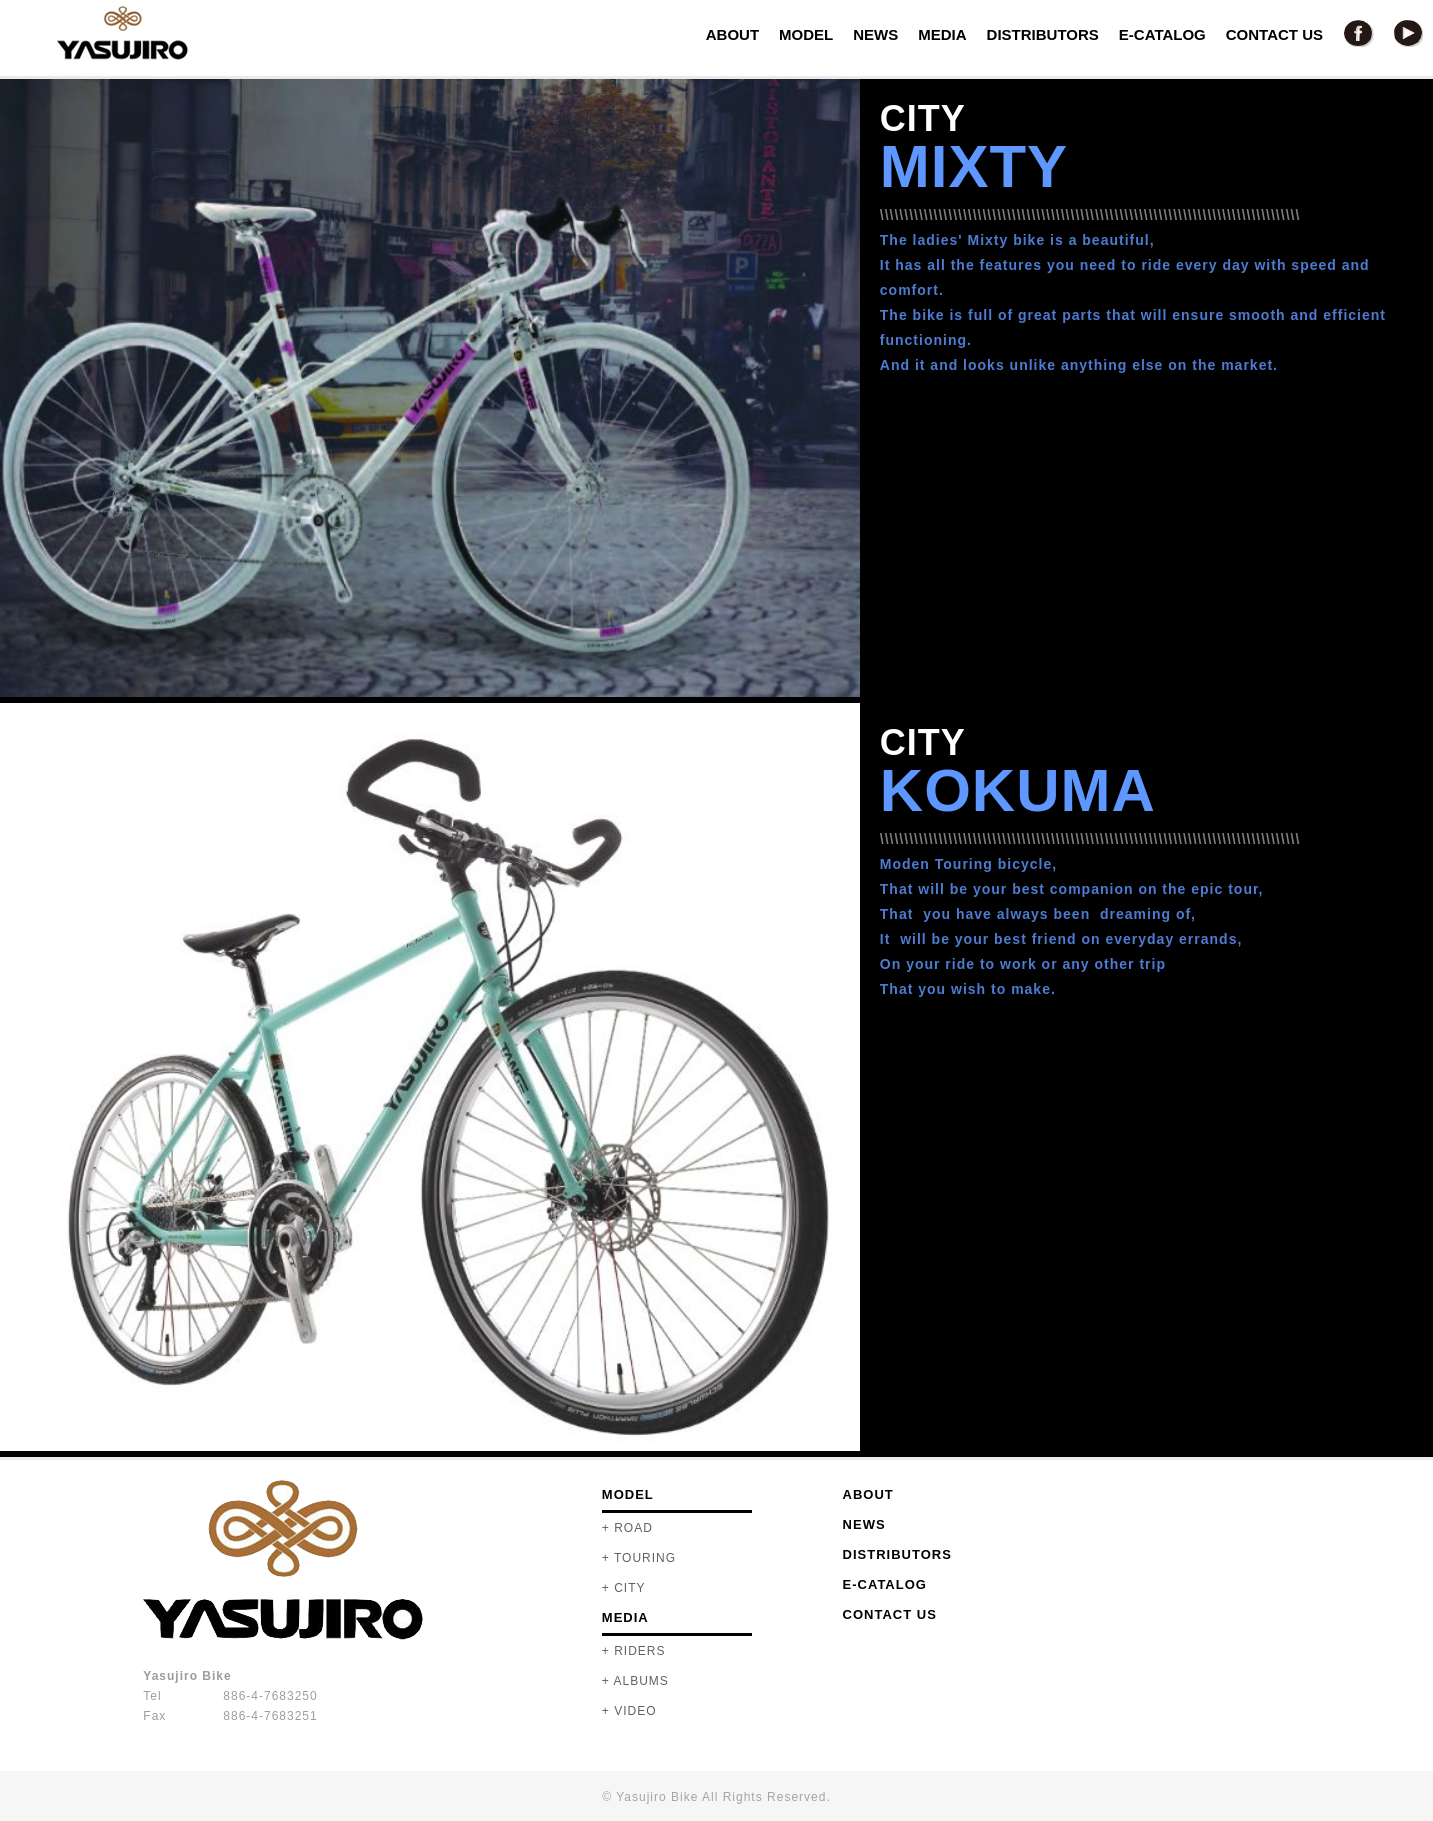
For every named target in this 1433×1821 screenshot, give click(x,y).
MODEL (806, 34)
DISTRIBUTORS (1043, 34)
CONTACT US (1274, 34)
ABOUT (732, 34)
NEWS (875, 34)
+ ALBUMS (635, 1681)
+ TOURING (639, 1558)
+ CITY (624, 1588)
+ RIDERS (634, 1651)
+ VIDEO (629, 1711)
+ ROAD (627, 1528)
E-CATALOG (1162, 34)
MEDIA (942, 34)
